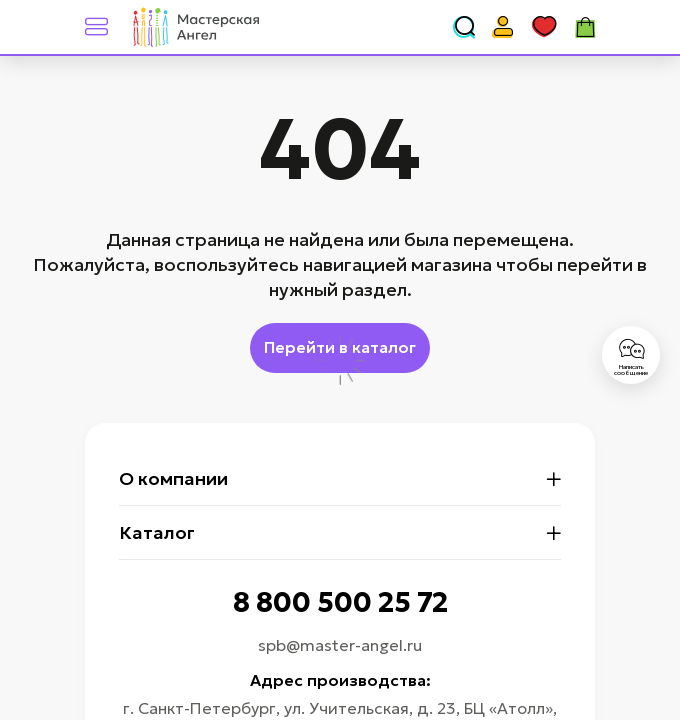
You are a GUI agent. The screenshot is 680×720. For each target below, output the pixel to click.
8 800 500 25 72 (340, 602)
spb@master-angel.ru (340, 645)
